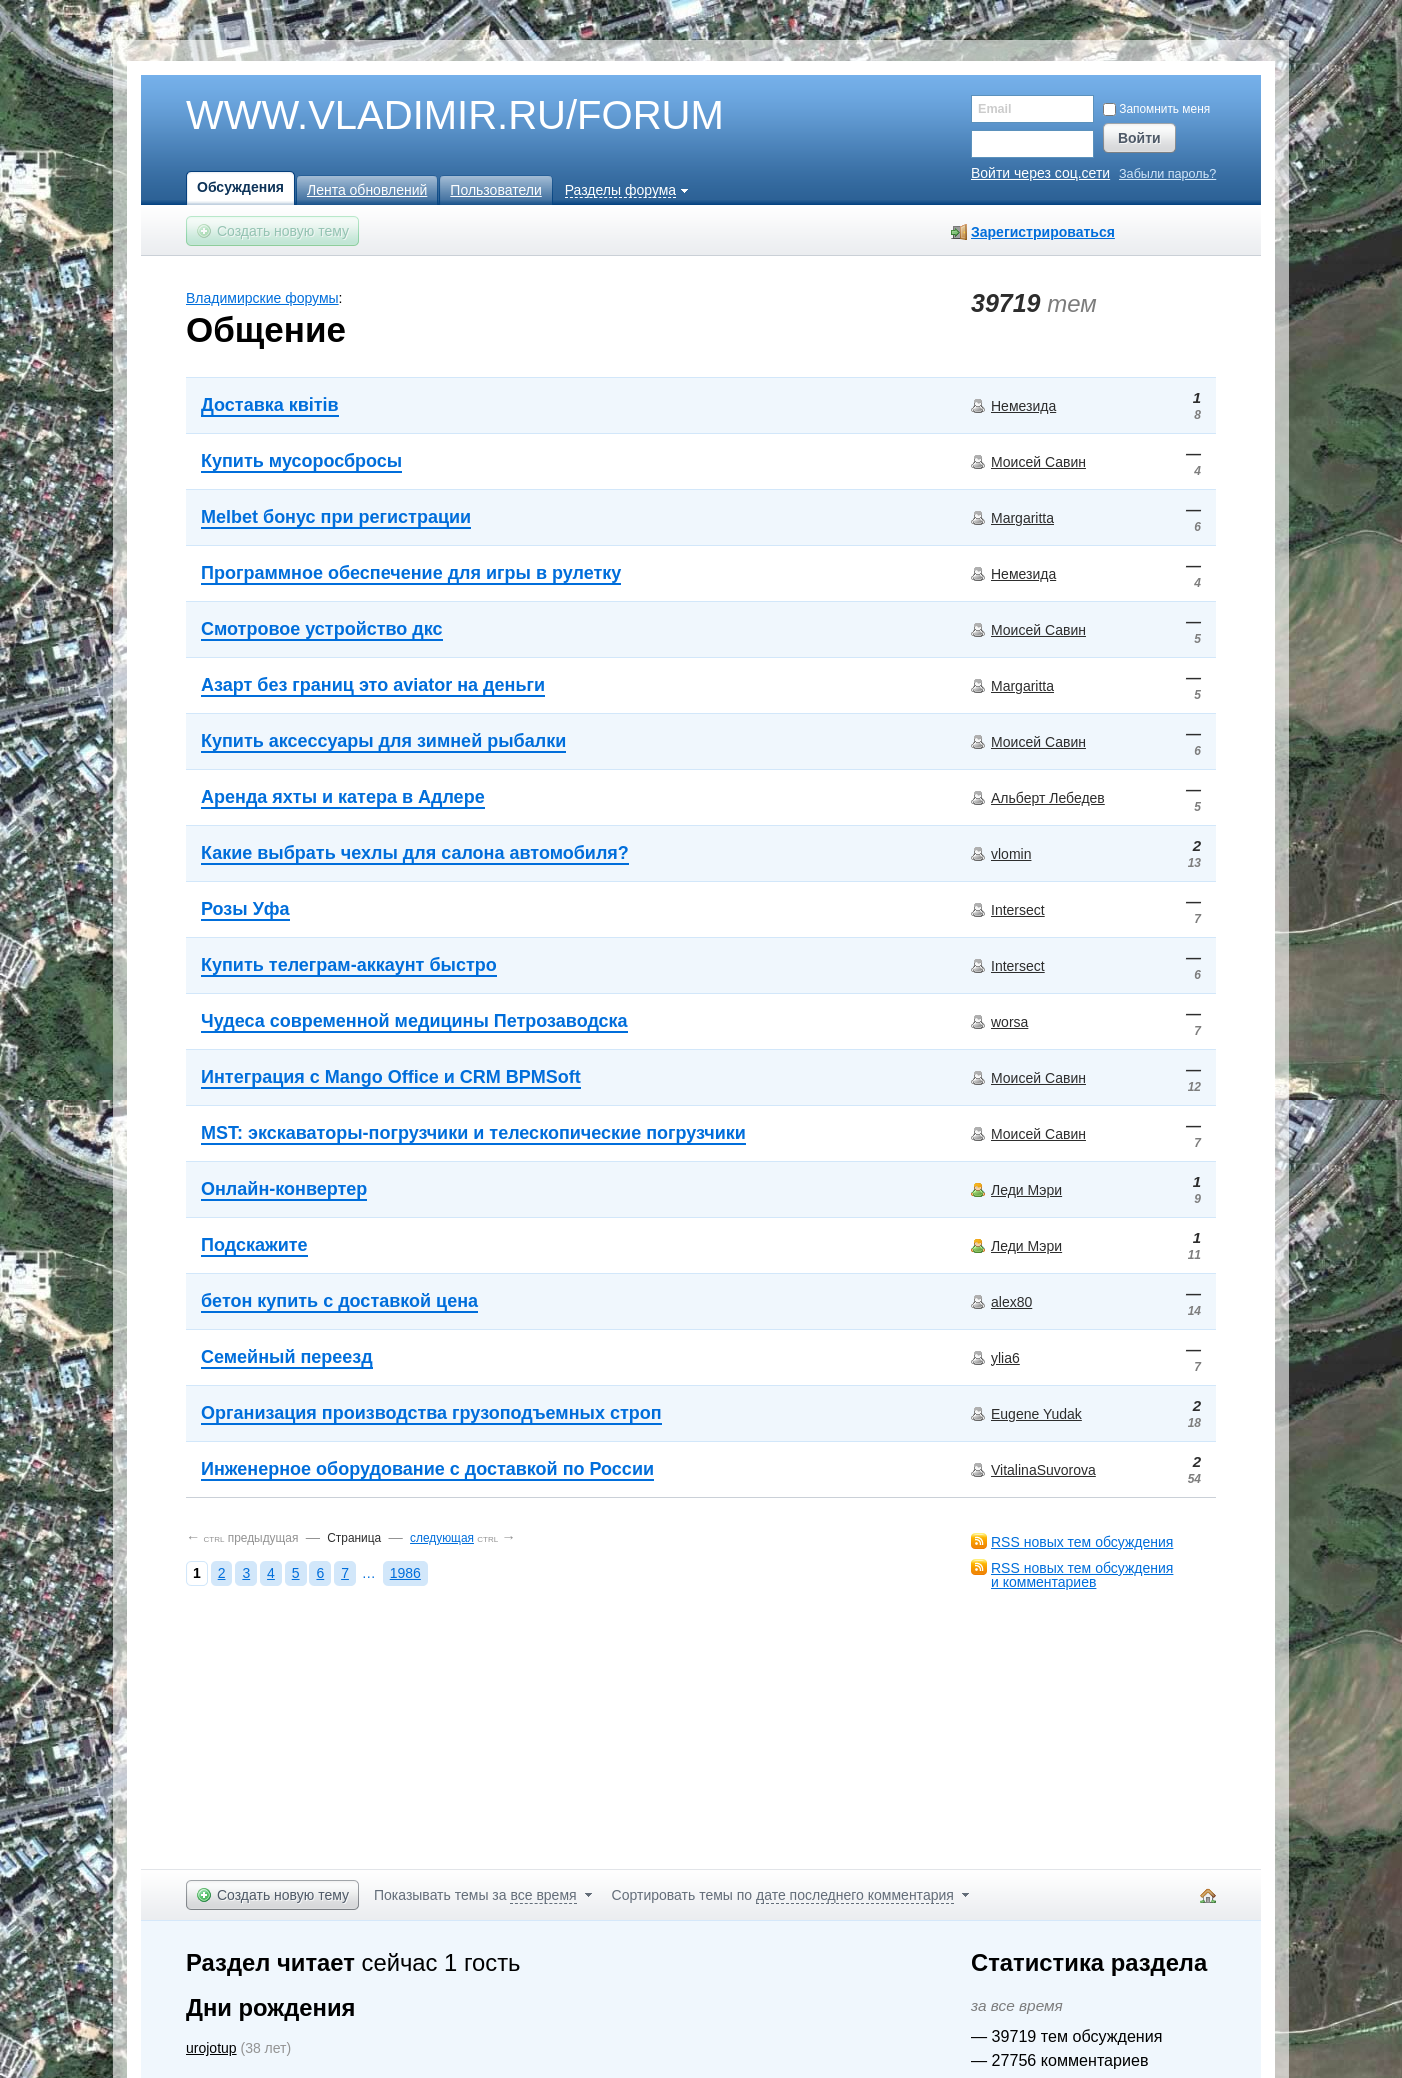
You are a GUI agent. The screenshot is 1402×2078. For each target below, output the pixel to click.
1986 (405, 1573)
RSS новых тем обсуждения (1082, 1542)
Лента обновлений (367, 190)
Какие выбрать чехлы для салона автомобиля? (415, 853)
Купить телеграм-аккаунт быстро (349, 965)
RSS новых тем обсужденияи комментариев (1082, 1575)
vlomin (1011, 854)
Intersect (1018, 910)
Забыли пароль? (1167, 174)
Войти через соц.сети (1040, 173)
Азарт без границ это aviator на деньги (373, 685)
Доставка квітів (270, 405)
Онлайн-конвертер (284, 1189)
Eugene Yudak (1036, 1414)
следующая (442, 1538)
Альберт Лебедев (1048, 798)
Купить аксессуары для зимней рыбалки (383, 741)
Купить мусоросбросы (301, 461)
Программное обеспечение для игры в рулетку (411, 573)
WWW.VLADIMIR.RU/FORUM (421, 116)
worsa (1009, 1022)
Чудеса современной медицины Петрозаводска (414, 1021)
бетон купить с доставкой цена (339, 1301)
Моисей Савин (1038, 462)
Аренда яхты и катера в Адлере (343, 797)
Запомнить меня (1156, 109)
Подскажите (254, 1245)
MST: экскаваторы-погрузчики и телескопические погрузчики (473, 1133)
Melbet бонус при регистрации (336, 517)
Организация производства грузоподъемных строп (431, 1413)
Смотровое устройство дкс (322, 629)
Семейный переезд (287, 1357)
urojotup (211, 2048)
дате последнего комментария (855, 1895)
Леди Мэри (1026, 1190)
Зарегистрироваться (1043, 232)
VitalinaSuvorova (1043, 1470)
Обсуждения (240, 187)
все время (543, 1895)
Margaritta (1022, 518)
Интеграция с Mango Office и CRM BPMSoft (391, 1077)
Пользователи (495, 190)
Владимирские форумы (262, 298)
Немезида (1023, 406)
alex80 (1011, 1302)
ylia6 (1005, 1358)
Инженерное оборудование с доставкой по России (427, 1469)
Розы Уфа (245, 909)
